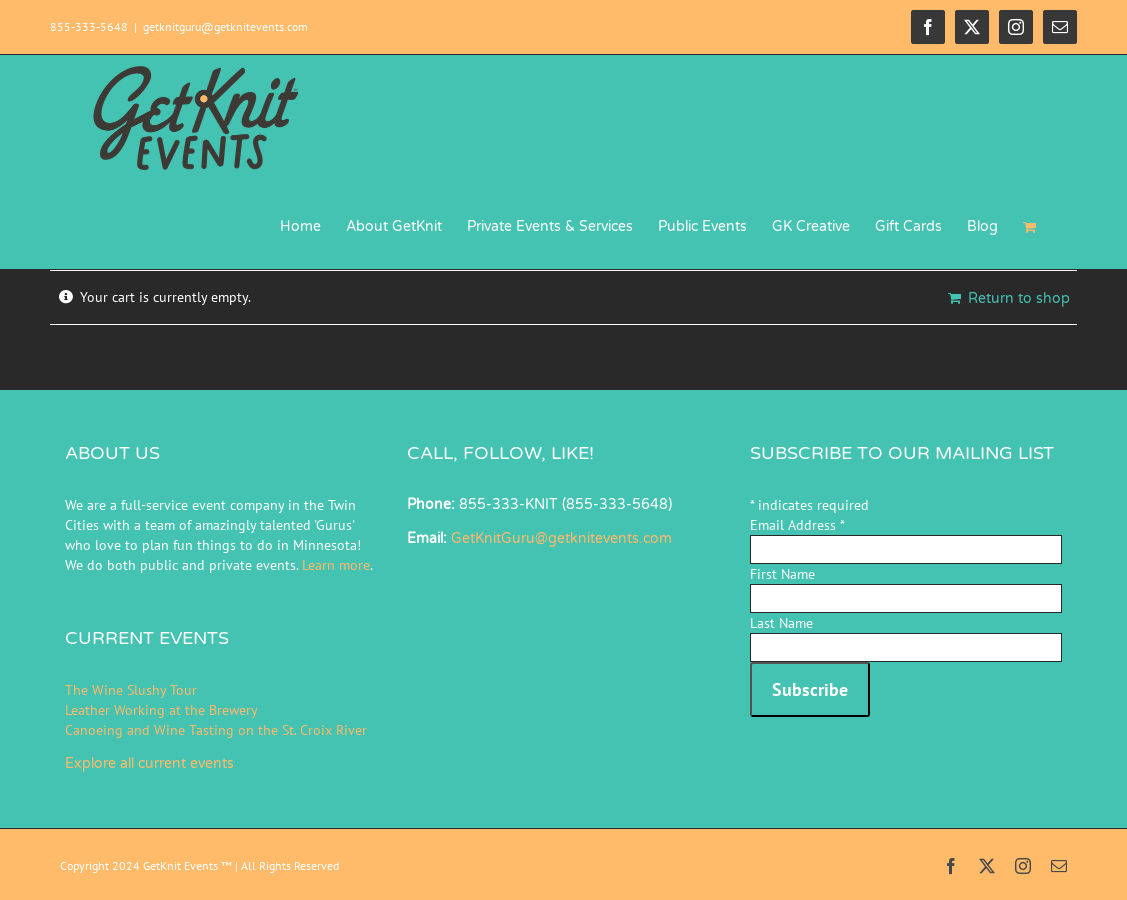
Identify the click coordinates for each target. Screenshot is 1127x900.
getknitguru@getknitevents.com (225, 26)
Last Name (781, 623)
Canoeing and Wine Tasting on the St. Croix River (216, 730)
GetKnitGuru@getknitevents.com (561, 538)
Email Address (797, 525)
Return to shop (1019, 298)
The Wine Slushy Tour (131, 690)
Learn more (336, 565)
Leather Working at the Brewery (161, 710)
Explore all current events (149, 763)
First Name (782, 574)
